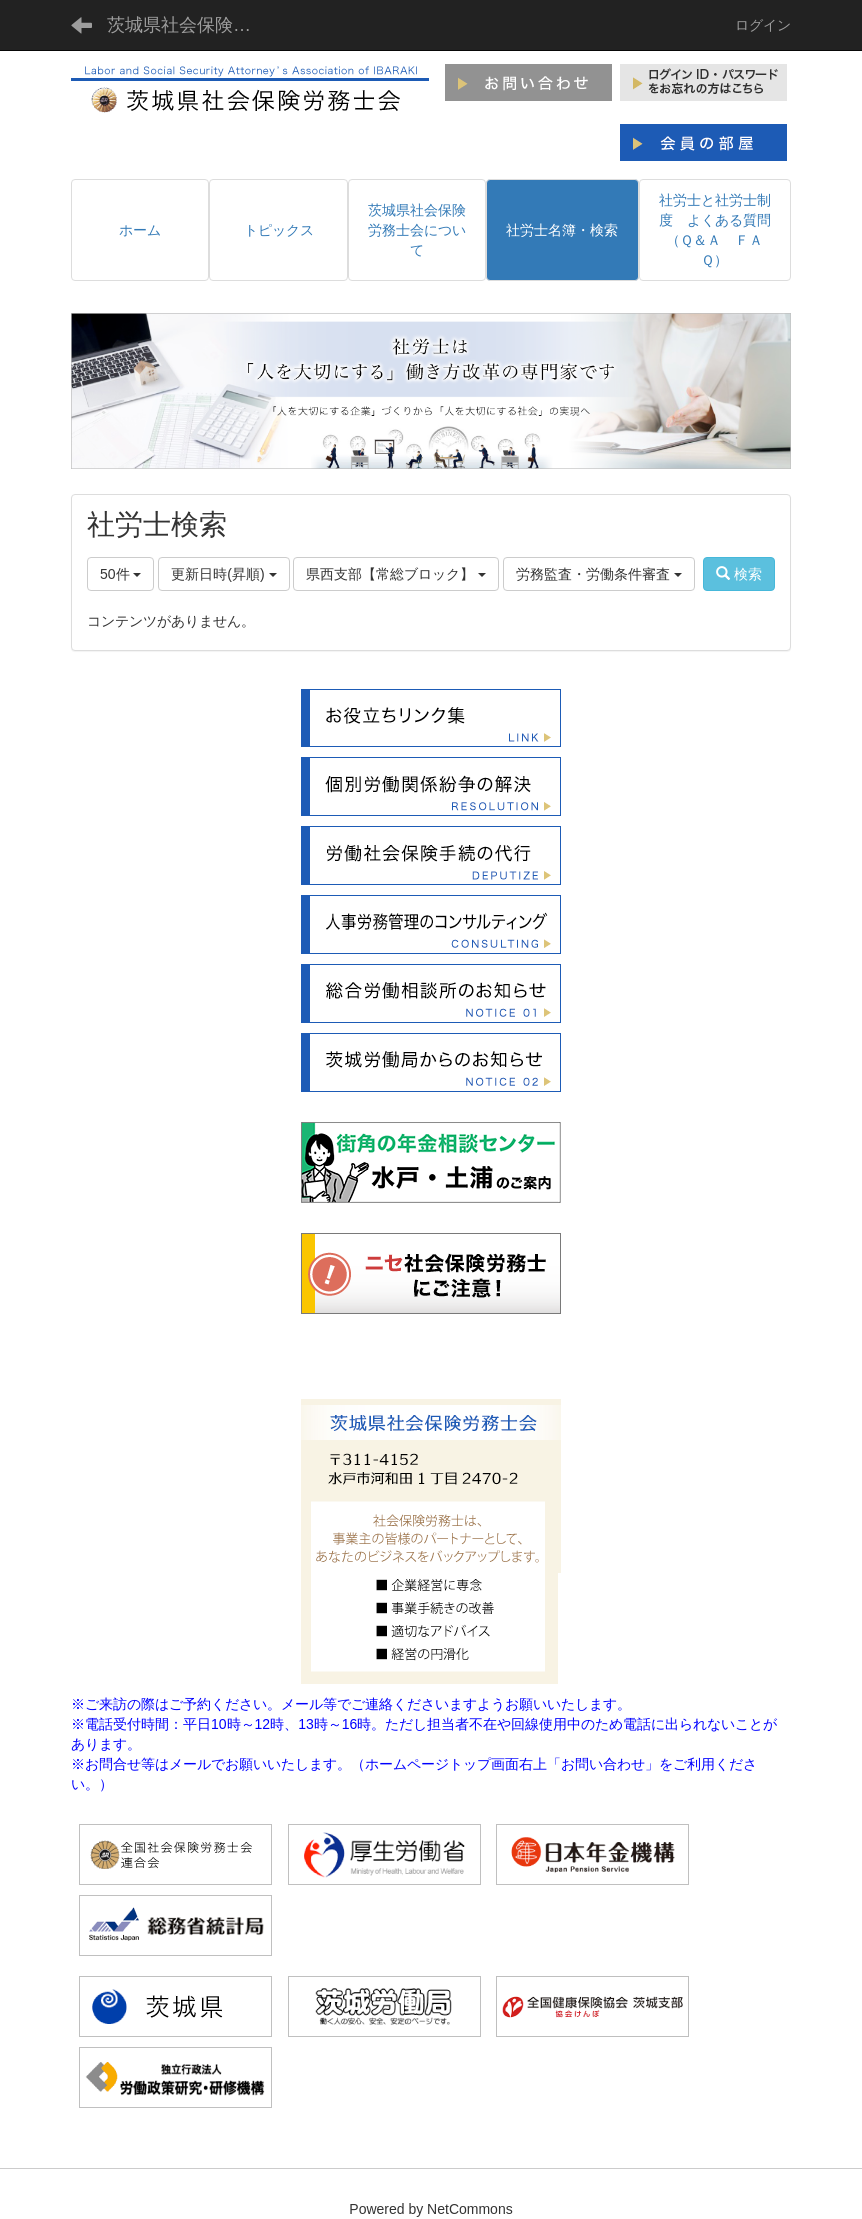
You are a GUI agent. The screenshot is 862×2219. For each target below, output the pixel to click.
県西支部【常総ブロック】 (396, 574)
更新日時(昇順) (223, 574)
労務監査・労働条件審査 (599, 574)
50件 (120, 574)
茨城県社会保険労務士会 (191, 25)
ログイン (763, 25)
